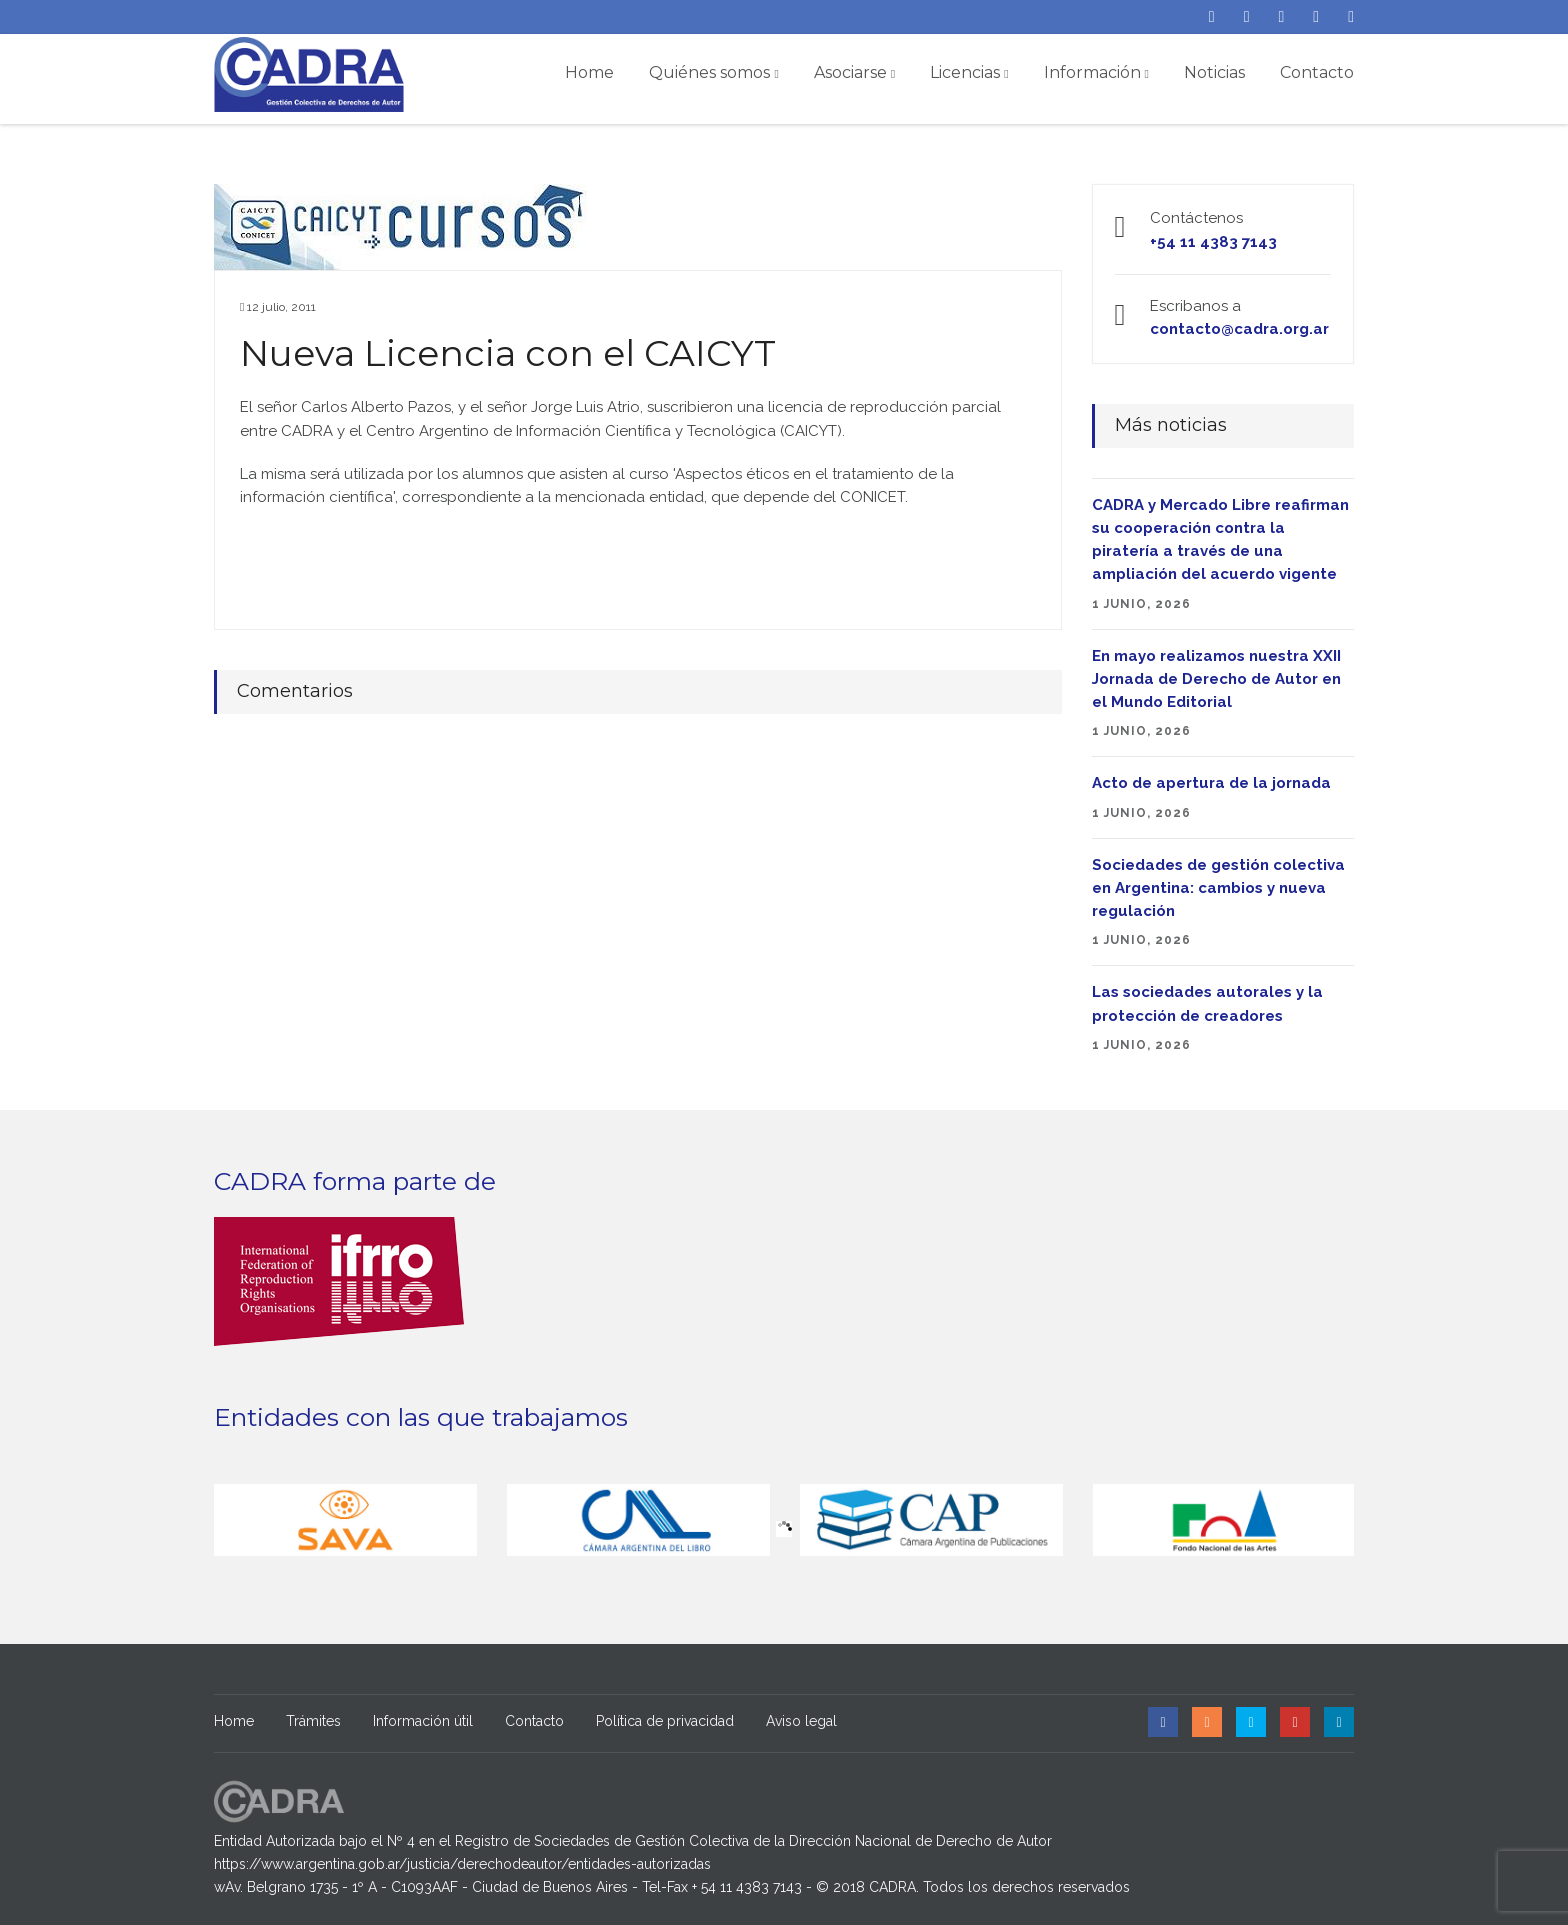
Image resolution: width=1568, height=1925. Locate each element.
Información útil (423, 1721)
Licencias (969, 72)
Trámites (313, 1721)
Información (1096, 72)
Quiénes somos (713, 72)
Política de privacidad (665, 1721)
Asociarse (854, 72)
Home (589, 72)
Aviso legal (801, 1721)
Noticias (1214, 72)
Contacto (1317, 72)
